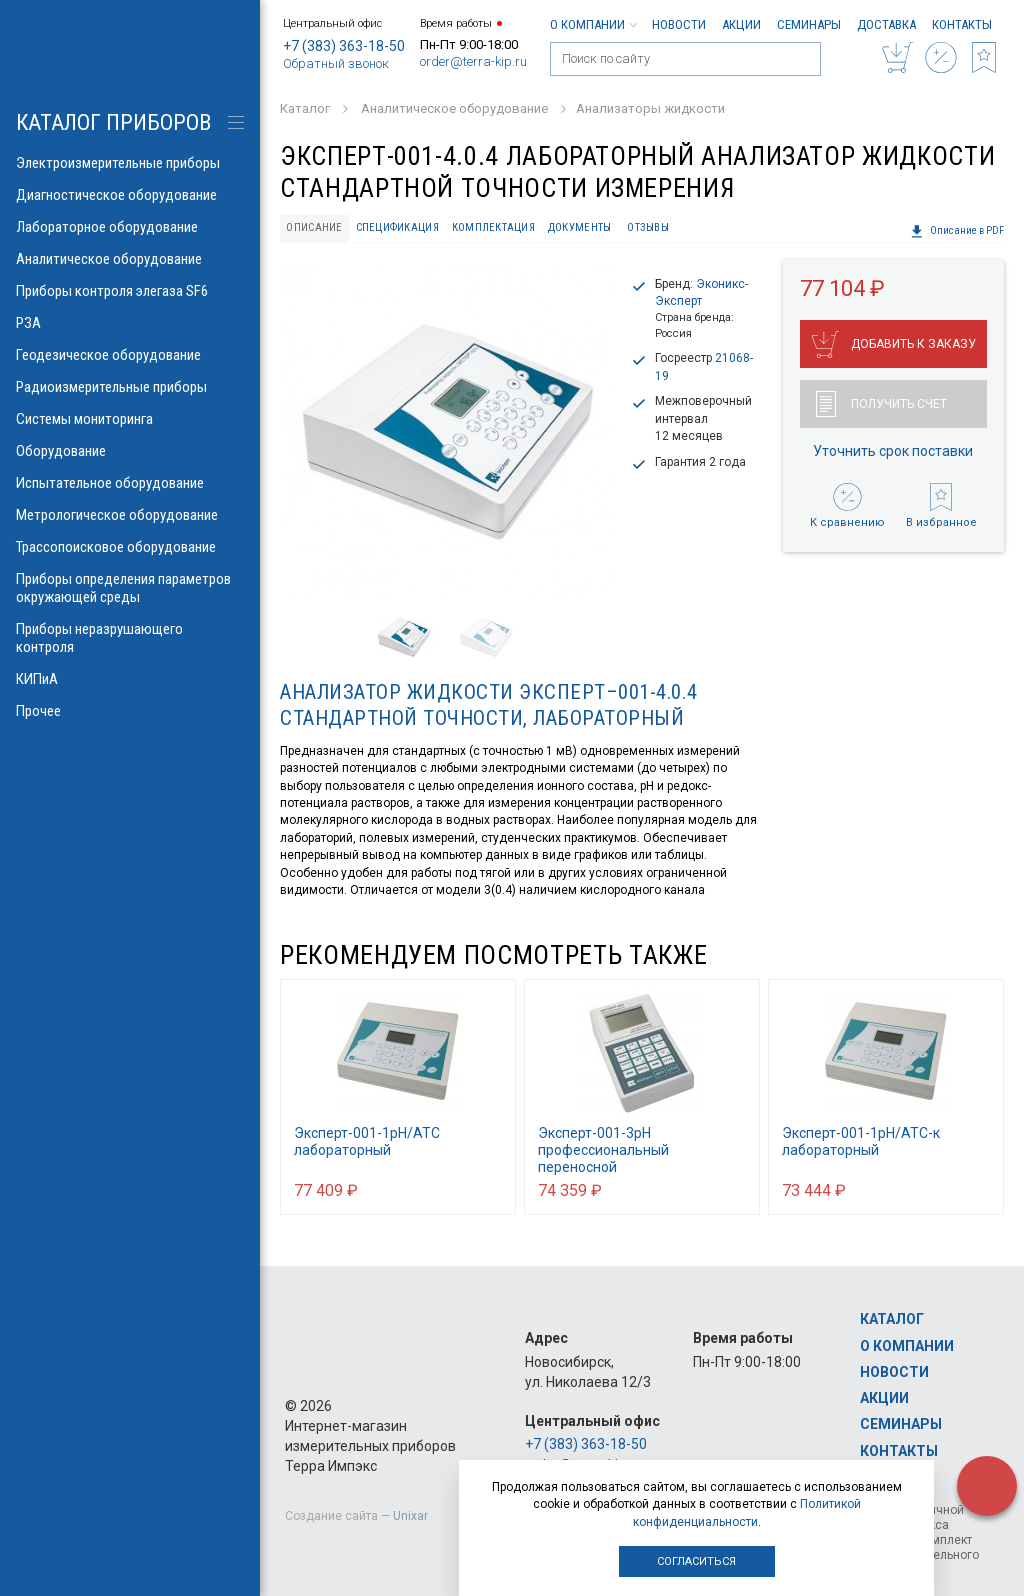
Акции (741, 24)
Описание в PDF (957, 231)
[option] (447, 431)
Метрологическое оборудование (130, 515)
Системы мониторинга (130, 419)
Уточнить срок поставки (893, 451)
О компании (593, 24)
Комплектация (493, 227)
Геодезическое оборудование (130, 355)
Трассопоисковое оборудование (130, 547)
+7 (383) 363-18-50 (344, 46)
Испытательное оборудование (130, 483)
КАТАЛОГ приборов (113, 122)
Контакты (962, 24)
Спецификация (397, 227)
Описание (314, 227)
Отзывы (648, 227)
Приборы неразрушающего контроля (130, 638)
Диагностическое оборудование (130, 195)
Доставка (886, 24)
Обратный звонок (336, 63)
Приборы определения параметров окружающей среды (130, 588)
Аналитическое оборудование (130, 259)
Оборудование (130, 451)
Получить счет (881, 404)
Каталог (892, 1319)
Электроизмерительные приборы (130, 163)
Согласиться (696, 1561)
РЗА (130, 323)
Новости (679, 24)
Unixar (410, 1516)
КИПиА (130, 679)
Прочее (130, 711)
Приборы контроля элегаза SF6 (130, 291)
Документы (579, 227)
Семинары (809, 24)
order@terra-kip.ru (473, 61)
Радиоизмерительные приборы (130, 387)
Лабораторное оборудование (130, 227)
